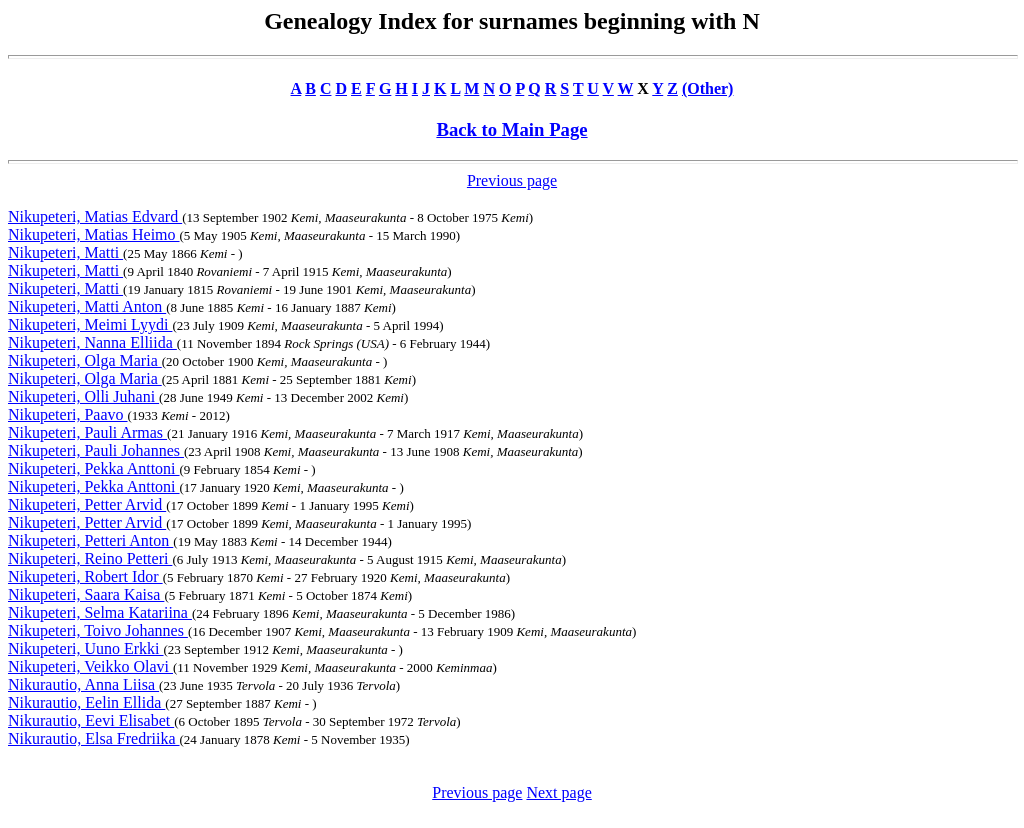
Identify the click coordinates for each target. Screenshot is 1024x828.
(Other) (708, 88)
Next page (558, 792)
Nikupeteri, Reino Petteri (90, 558)
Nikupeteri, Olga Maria (85, 360)
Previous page (512, 180)
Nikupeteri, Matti (65, 252)
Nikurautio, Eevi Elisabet (91, 720)
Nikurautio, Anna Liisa (83, 684)
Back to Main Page (511, 129)
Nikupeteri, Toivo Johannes (98, 630)
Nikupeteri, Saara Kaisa (86, 594)
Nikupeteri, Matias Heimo (94, 234)
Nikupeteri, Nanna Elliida (92, 342)
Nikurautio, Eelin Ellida (86, 702)
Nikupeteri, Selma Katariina (100, 612)
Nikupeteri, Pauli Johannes (96, 450)
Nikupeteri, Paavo (68, 414)
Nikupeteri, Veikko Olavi (90, 666)
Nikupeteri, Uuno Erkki (86, 648)
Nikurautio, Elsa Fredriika (94, 738)
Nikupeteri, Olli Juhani (83, 396)
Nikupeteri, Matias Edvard (95, 216)
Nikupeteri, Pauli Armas (87, 432)
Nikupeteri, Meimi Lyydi (90, 324)
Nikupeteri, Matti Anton (87, 306)
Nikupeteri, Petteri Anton (90, 540)
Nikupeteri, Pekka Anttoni (94, 468)
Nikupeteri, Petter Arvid (87, 504)
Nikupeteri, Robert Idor (85, 576)
